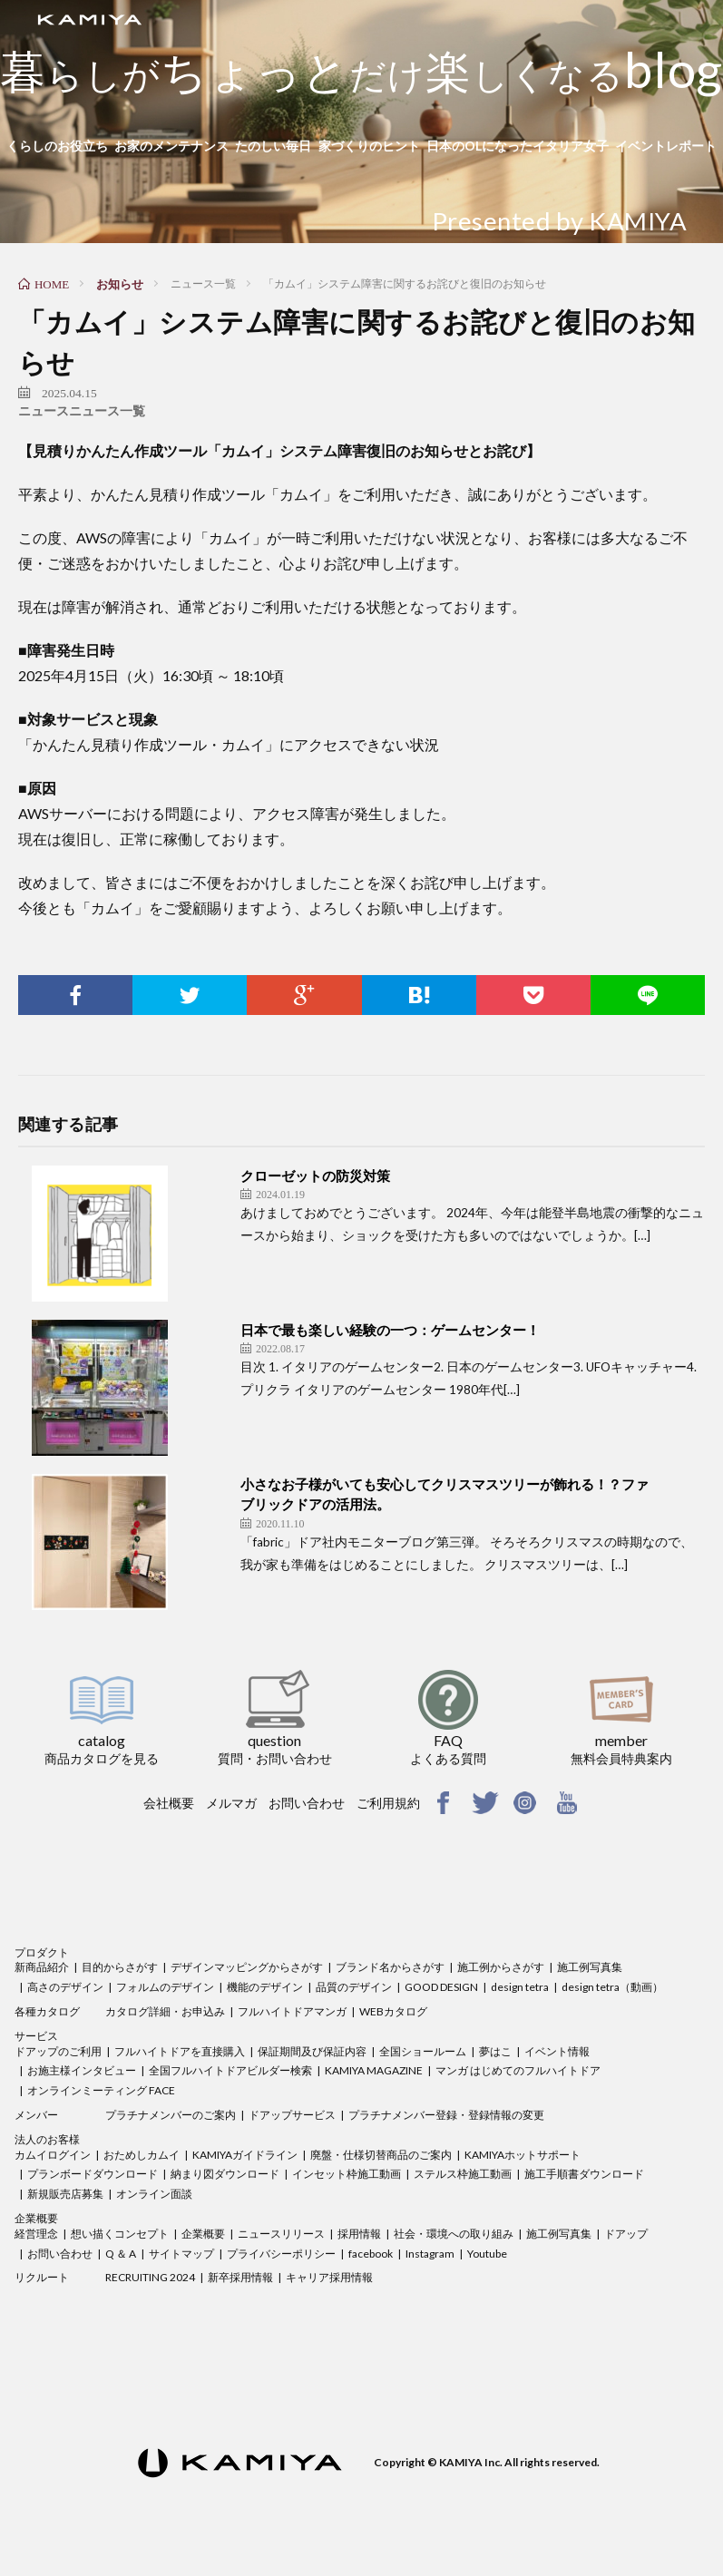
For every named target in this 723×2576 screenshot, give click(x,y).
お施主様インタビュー (81, 2070)
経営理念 (36, 2233)
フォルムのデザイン (165, 1987)
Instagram (429, 2253)
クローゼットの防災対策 (315, 1175)
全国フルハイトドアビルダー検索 (230, 2070)
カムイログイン (53, 2154)
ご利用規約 (388, 1802)
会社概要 (168, 1802)
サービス (36, 2036)
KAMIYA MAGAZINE (374, 2070)
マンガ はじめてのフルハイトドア (518, 2070)
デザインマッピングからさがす (247, 1967)
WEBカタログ (393, 2011)
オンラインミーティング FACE (101, 2090)
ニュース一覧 (107, 411)
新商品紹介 (42, 1967)
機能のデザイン (265, 1987)
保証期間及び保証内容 (312, 2051)
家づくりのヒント (369, 145)
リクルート (42, 2277)
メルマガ (231, 1802)
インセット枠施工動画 (346, 2174)
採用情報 (359, 2233)
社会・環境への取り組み (453, 2233)
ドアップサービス (292, 2115)
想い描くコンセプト (120, 2233)
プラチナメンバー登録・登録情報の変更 (446, 2115)
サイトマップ (181, 2253)
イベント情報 (557, 2051)
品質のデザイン (354, 1987)
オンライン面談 (154, 2193)
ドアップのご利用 (58, 2051)
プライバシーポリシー (281, 2253)
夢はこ (495, 2051)
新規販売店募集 (65, 2193)
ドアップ (626, 2233)
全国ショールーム (422, 2051)
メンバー (36, 2115)
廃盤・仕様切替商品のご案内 (381, 2154)
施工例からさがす (500, 1967)
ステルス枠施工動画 (463, 2174)
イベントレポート (666, 145)
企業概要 (36, 2218)
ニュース (43, 411)
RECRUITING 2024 (150, 2277)
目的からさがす (120, 1967)
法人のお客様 (47, 2139)
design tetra (520, 1987)
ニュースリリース (281, 2233)
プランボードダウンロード (92, 2174)
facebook (370, 2253)
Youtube (487, 2253)
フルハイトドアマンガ (292, 2011)
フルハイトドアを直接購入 (179, 2051)
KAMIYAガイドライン (245, 2154)
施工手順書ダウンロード (584, 2174)
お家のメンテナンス (171, 145)
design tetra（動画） (612, 1987)
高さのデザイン (65, 1987)
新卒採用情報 (240, 2277)
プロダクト (42, 1952)
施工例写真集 (589, 1967)
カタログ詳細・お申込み (165, 2011)
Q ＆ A (120, 2253)
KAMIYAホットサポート (522, 2154)
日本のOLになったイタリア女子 (517, 145)
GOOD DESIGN (441, 1987)
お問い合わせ (307, 1802)
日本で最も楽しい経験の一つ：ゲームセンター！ (390, 1330)
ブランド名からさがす (390, 1967)
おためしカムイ (141, 2154)
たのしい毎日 (273, 145)
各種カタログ (47, 2011)
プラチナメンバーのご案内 (170, 2115)
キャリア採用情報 (329, 2277)
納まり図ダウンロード (225, 2174)
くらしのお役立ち (57, 145)
